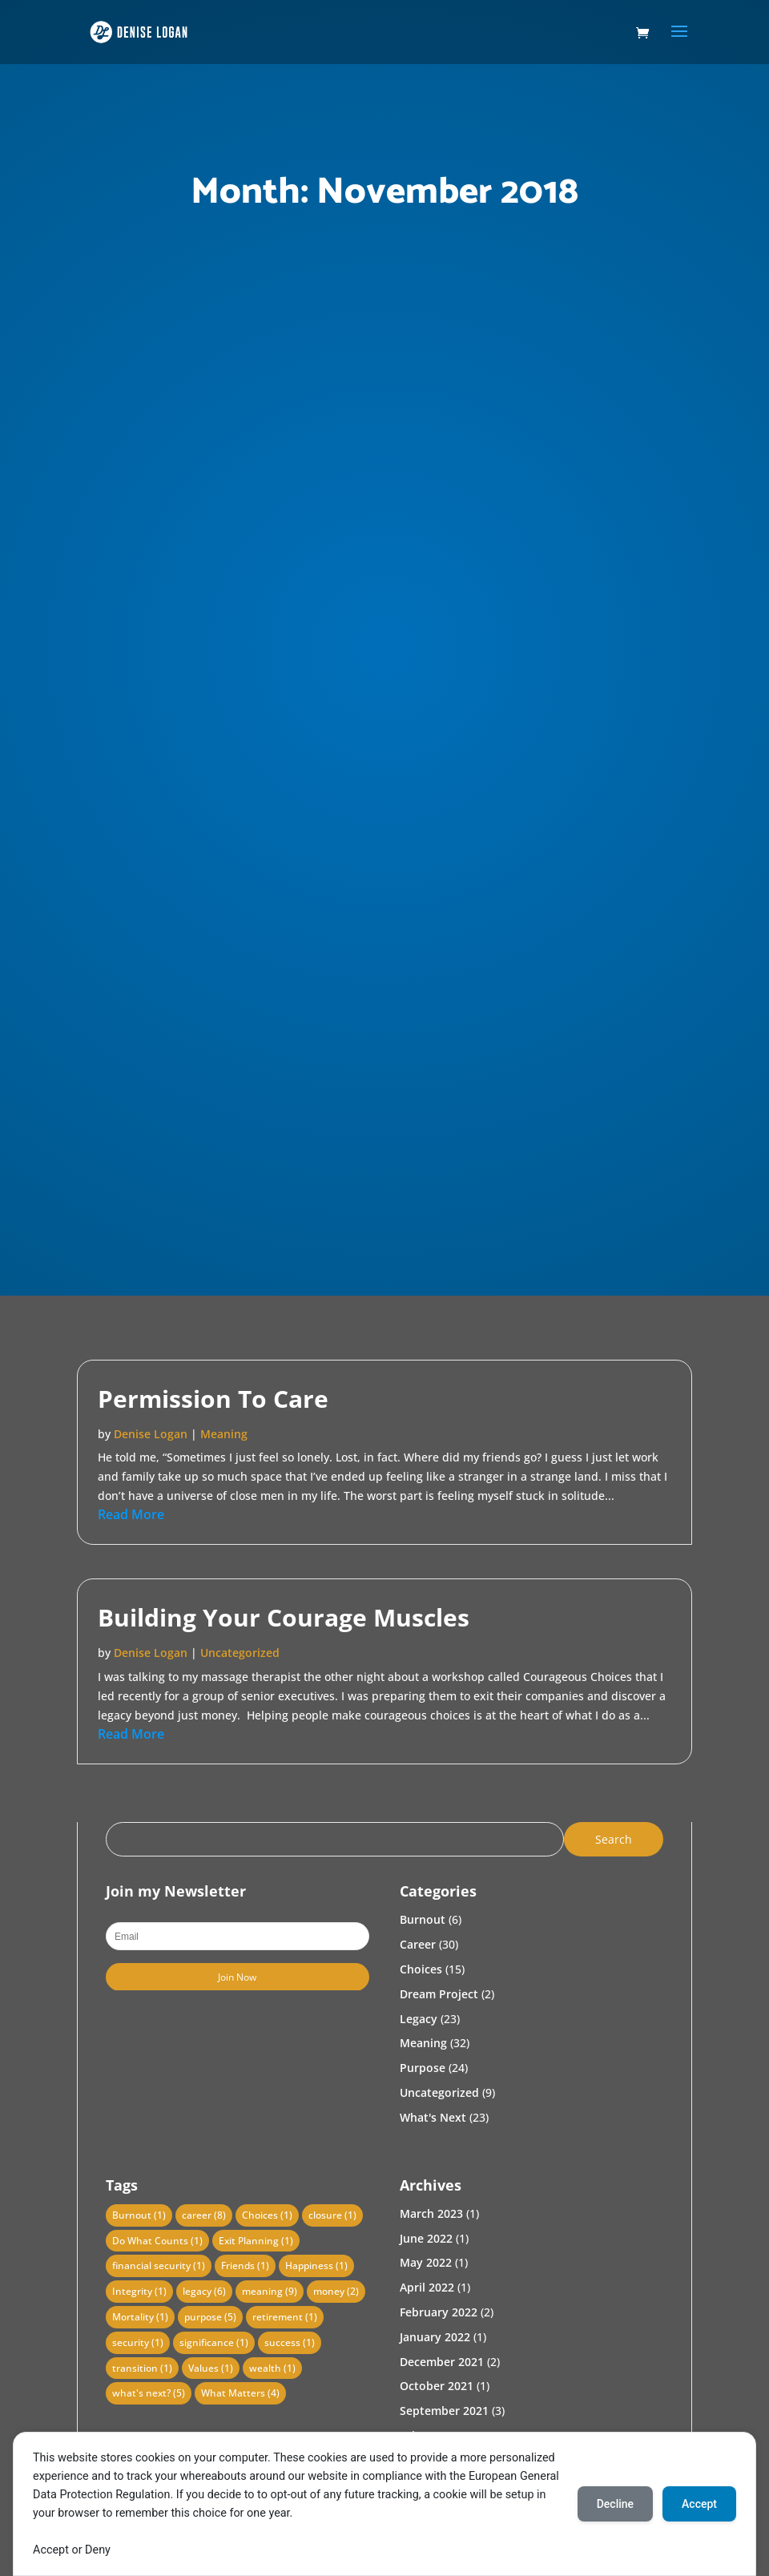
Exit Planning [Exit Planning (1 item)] (256, 2240)
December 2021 (442, 2361)
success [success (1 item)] (289, 2342)
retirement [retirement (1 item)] (284, 2317)
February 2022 (438, 2312)
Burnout (422, 1919)
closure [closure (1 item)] (332, 2215)
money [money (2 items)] (336, 2291)
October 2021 (436, 2385)
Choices (421, 1969)
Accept (699, 2503)
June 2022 (426, 2238)
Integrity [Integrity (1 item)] (139, 2291)
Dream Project (439, 1994)
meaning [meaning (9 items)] (269, 2291)
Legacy (418, 2018)
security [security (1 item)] (137, 2342)
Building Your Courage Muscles (283, 1617)
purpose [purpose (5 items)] (210, 2317)
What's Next (433, 2117)
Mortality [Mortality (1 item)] (140, 2317)
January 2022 (435, 2336)
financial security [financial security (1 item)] (158, 2265)
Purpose (422, 2067)
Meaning (224, 1433)
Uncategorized (240, 1652)
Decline (615, 2503)
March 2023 (431, 2213)
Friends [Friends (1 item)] (245, 2265)
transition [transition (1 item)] (142, 2368)
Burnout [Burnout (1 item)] (139, 2215)
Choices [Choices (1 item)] (267, 2215)
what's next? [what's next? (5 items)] (148, 2393)
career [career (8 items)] (204, 2215)
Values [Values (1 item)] (210, 2368)
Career (418, 1944)
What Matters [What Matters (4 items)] (240, 2393)
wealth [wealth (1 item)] (272, 2368)
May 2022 (426, 2262)
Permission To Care (213, 1398)
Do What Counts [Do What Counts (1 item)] (157, 2240)
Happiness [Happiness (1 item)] (316, 2265)
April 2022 (427, 2287)
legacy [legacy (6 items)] (204, 2291)
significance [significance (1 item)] (213, 2342)
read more (131, 1514)
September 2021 (444, 2410)
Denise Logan (150, 1433)
